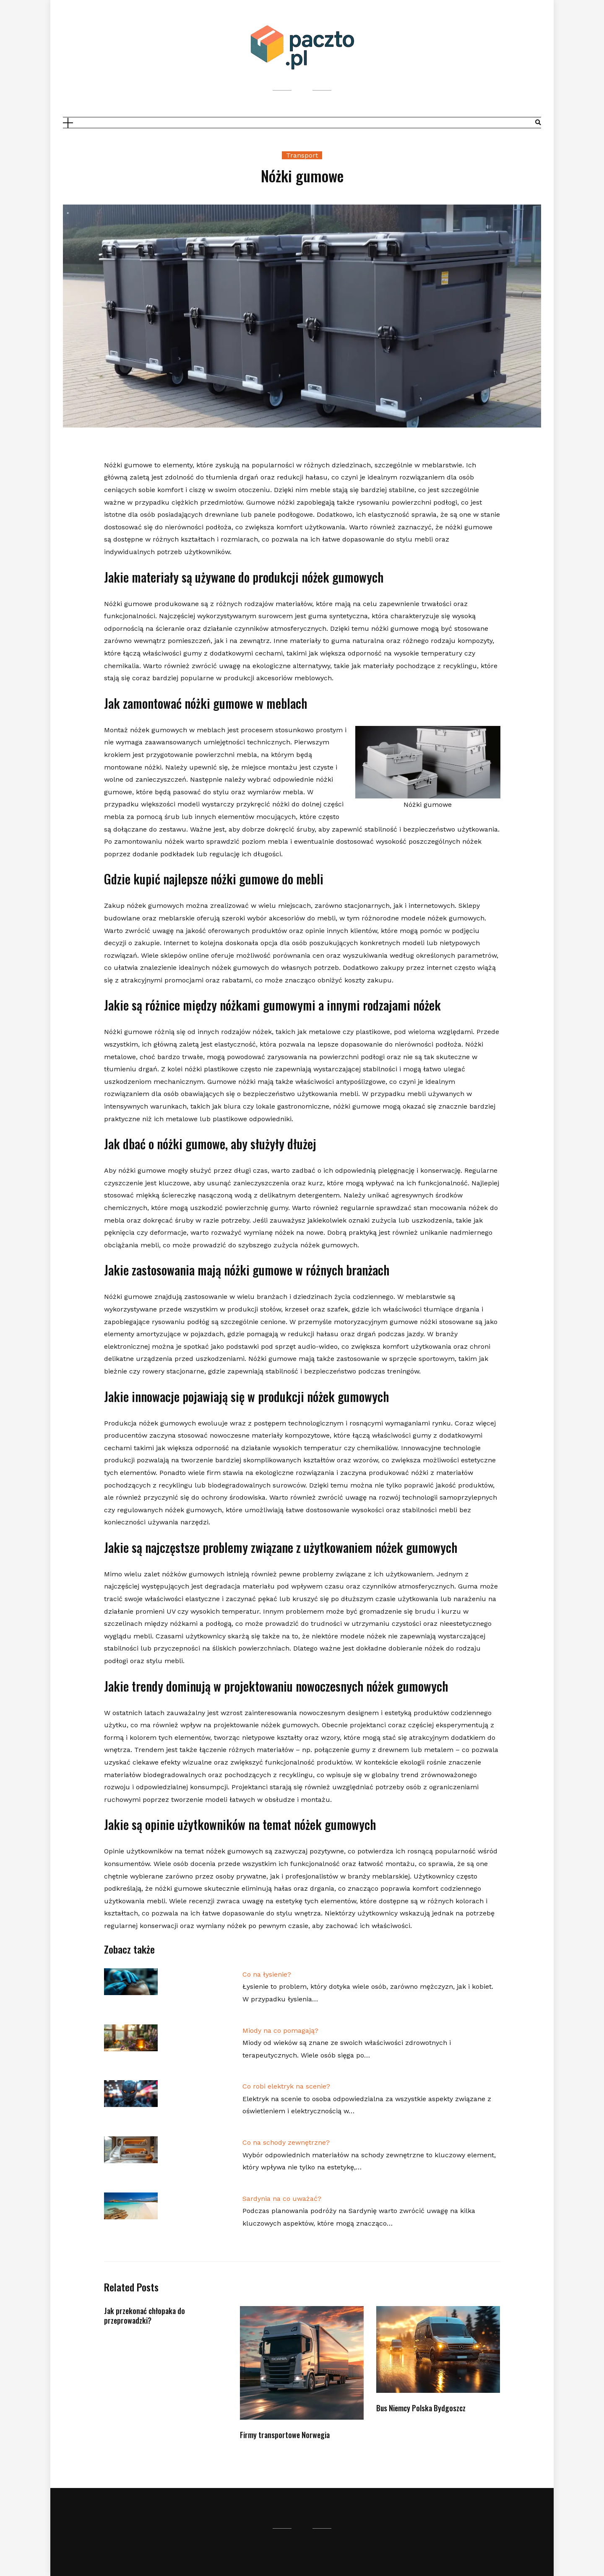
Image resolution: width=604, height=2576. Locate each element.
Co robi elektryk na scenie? (286, 2086)
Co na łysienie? (266, 1974)
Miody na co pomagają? (280, 2030)
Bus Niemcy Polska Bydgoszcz (421, 2407)
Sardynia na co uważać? (281, 2199)
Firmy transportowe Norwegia (285, 2434)
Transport (302, 155)
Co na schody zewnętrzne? (286, 2142)
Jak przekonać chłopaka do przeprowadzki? (144, 2315)
